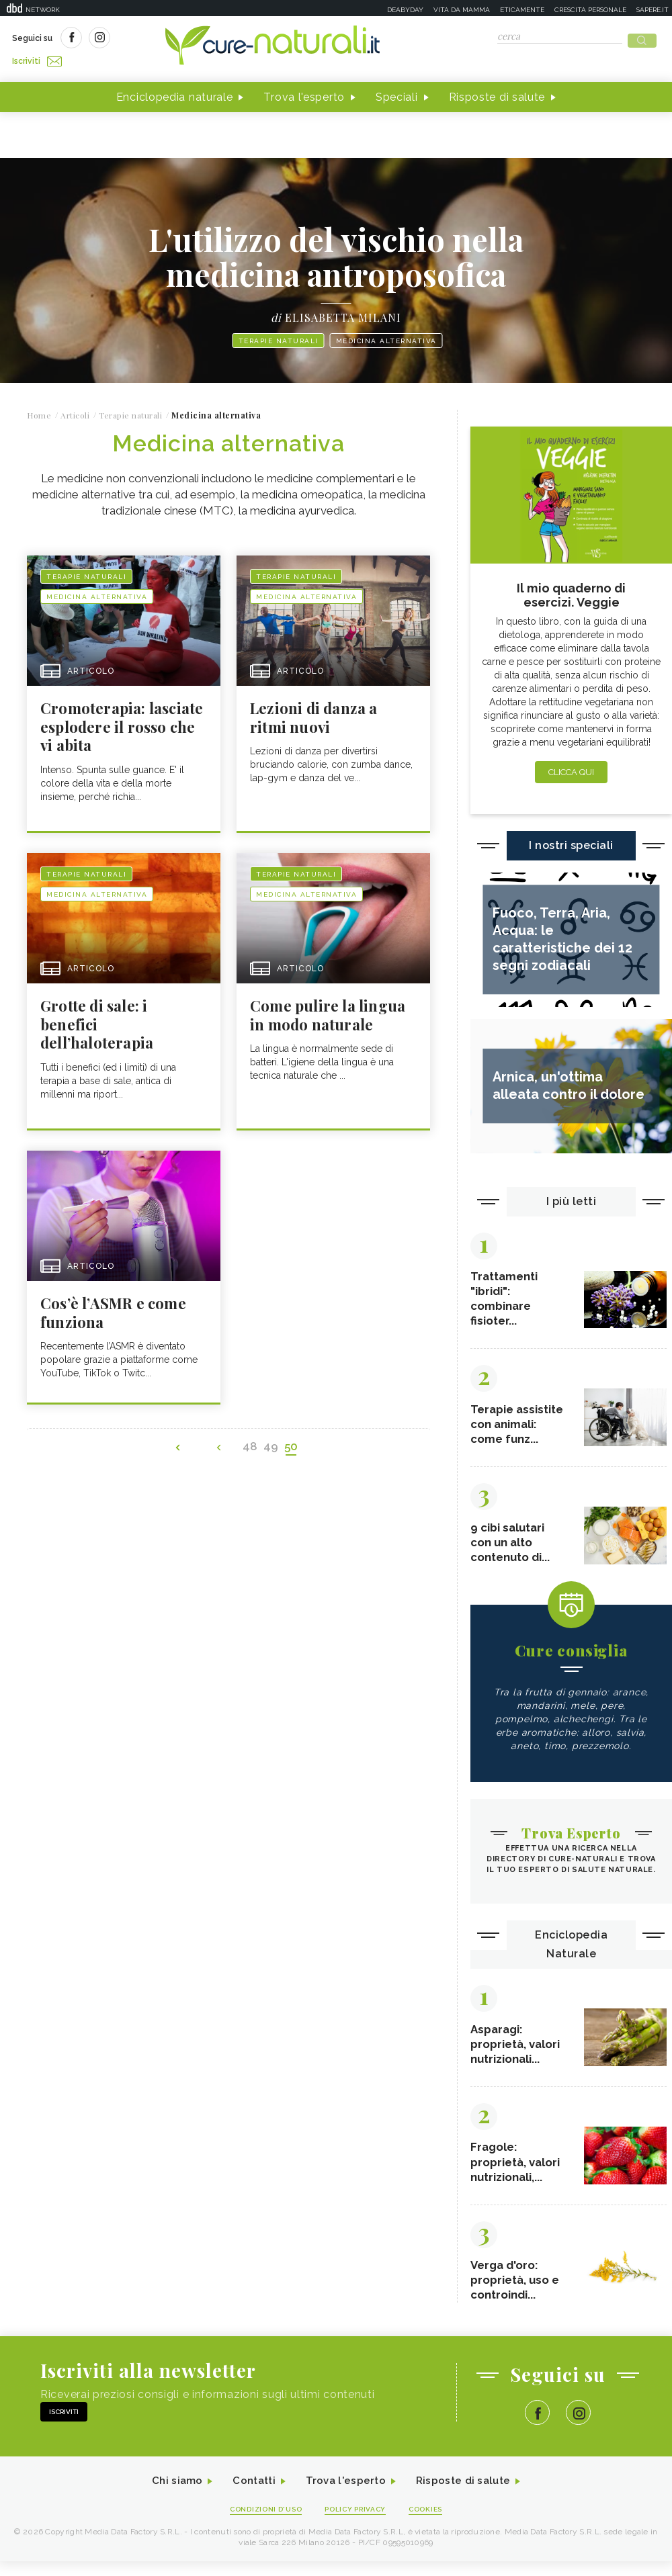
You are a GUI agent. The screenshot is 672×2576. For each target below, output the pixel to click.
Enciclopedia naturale (174, 93)
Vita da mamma (461, 9)
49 (274, 1445)
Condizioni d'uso (261, 2523)
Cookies (432, 2523)
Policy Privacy (357, 2523)
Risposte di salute (497, 93)
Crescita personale (590, 9)
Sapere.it (652, 9)
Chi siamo (170, 2495)
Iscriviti (163, 39)
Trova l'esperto (304, 93)
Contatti (251, 2495)
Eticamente (522, 9)
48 (255, 1445)
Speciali (397, 93)
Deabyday (405, 9)
